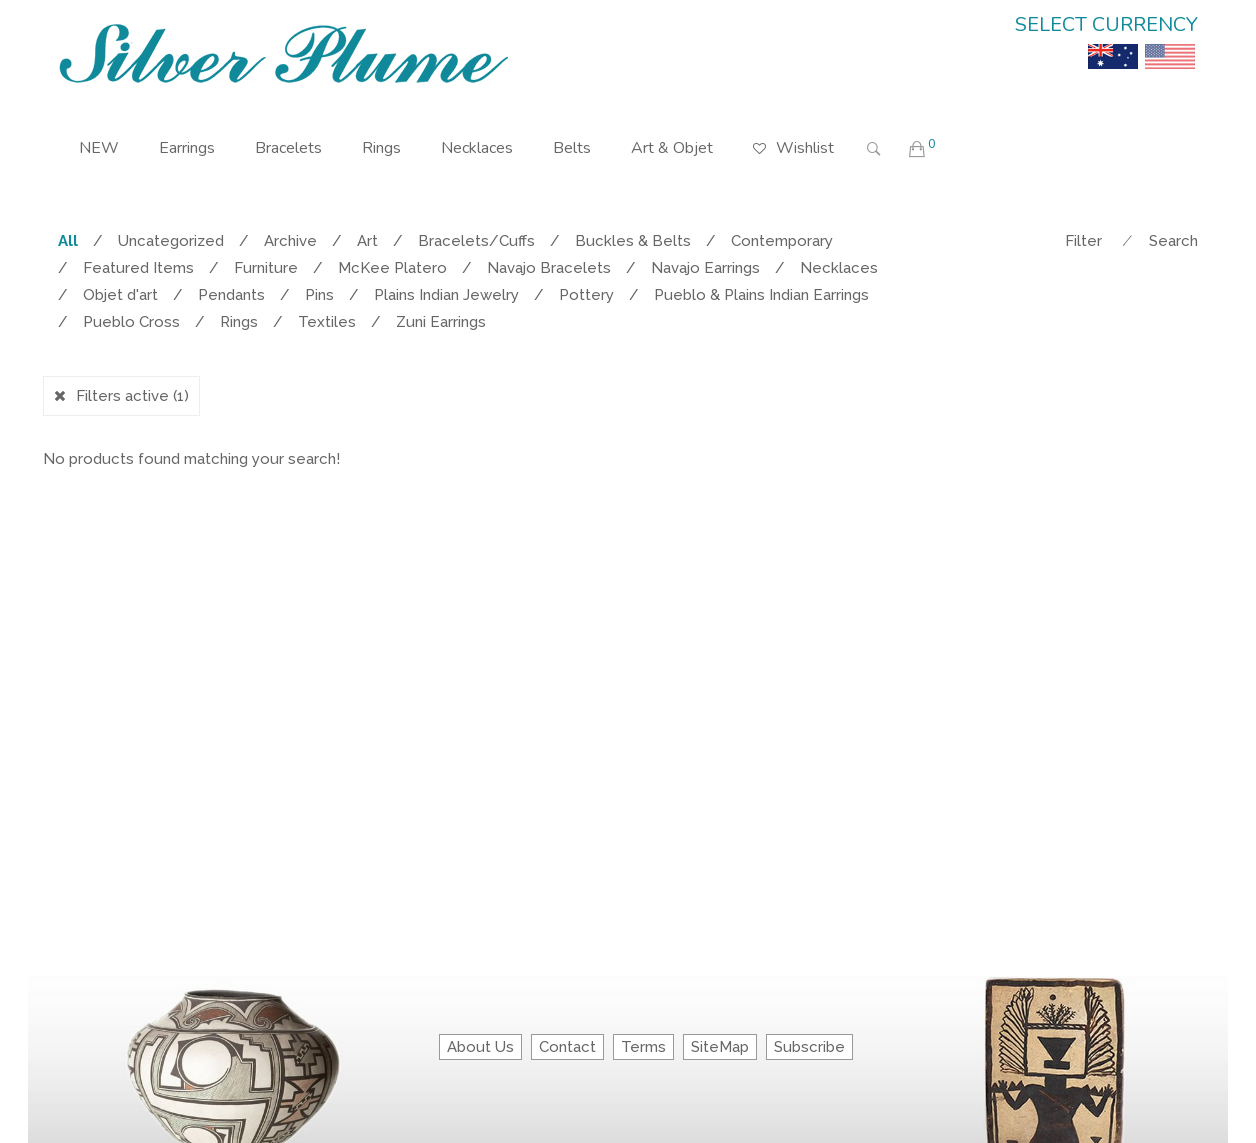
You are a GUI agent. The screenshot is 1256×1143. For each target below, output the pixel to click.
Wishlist (793, 133)
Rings (381, 148)
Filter (1083, 241)
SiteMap (720, 1047)
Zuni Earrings (441, 322)
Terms (643, 1047)
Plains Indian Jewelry (446, 295)
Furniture (266, 268)
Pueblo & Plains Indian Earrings (761, 295)
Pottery (586, 295)
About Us (480, 1047)
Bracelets (288, 148)
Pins (319, 295)
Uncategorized (171, 241)
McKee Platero (392, 268)
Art (367, 241)
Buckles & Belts (633, 241)
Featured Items (138, 268)
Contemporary (782, 241)
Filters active (132, 396)
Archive (290, 241)
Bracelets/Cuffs (476, 241)
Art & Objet (672, 148)
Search (1173, 241)
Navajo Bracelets (549, 268)
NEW (99, 148)
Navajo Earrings (705, 268)
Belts (572, 148)
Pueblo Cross (131, 322)
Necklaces (477, 148)
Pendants (231, 295)
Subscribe (809, 1047)
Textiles (327, 322)
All (68, 241)
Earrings (187, 148)
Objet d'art (120, 295)
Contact (567, 1047)
